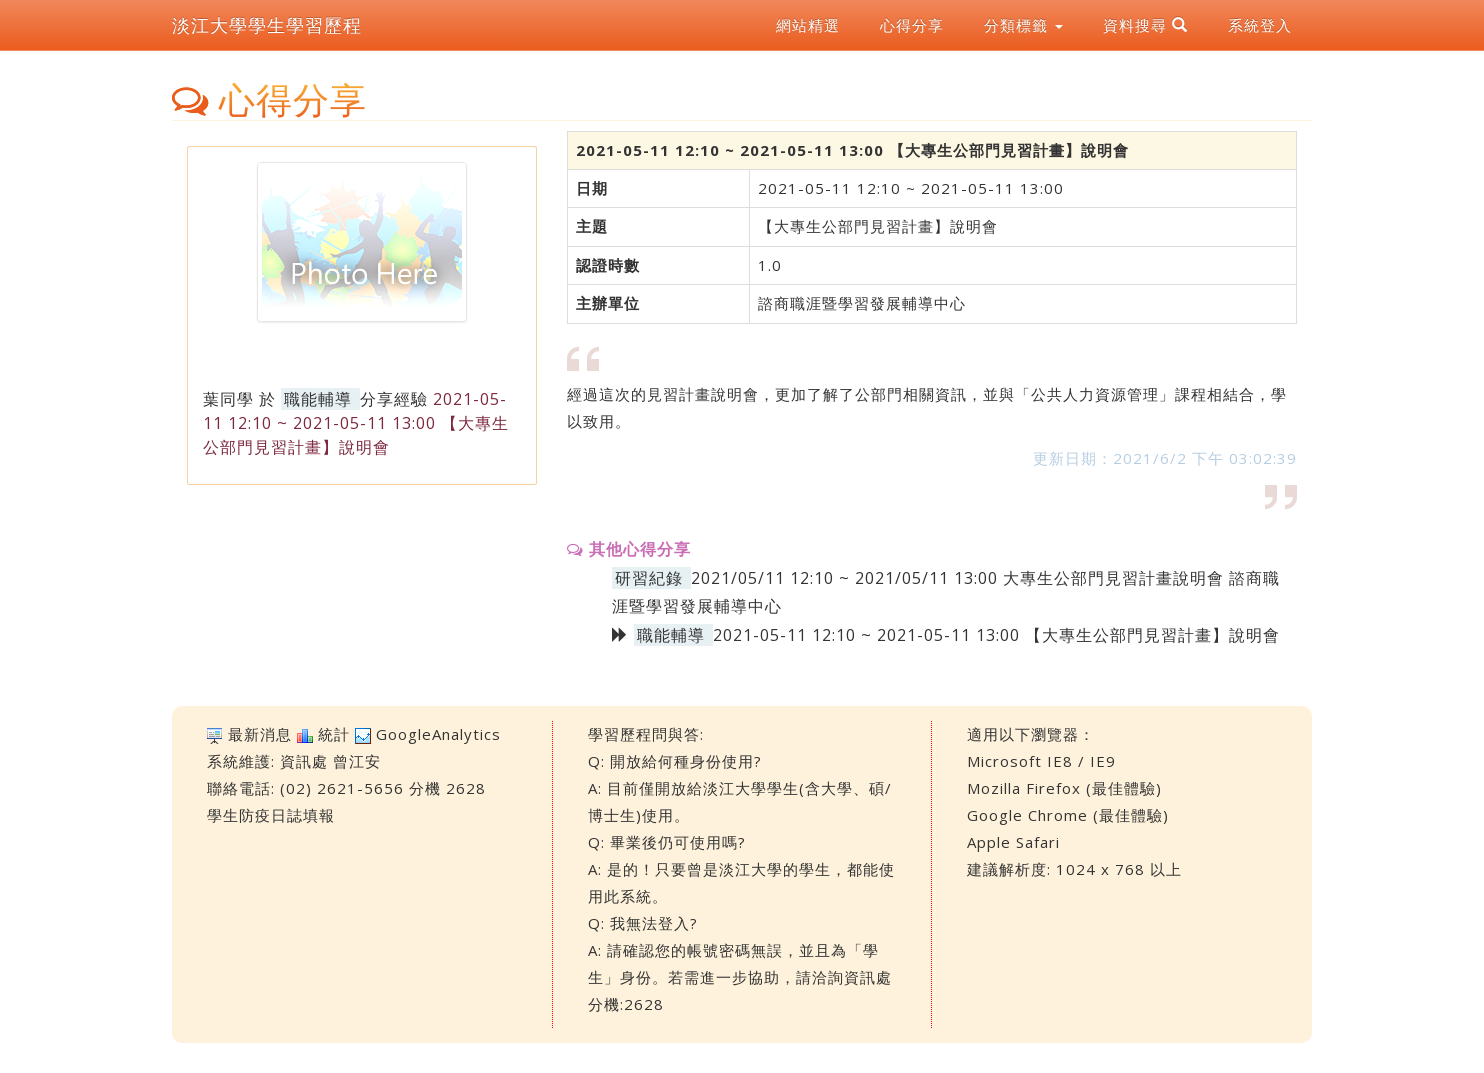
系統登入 (1260, 25)
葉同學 (228, 399)
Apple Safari (1013, 842)
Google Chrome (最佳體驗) (1068, 815)
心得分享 (912, 25)
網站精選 (808, 25)
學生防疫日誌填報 (271, 815)
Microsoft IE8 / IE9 (1041, 761)
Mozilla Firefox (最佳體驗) (1064, 788)
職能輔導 (318, 399)
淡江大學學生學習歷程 (267, 25)
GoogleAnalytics (438, 734)
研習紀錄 (649, 578)
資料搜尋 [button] (1145, 25)
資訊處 (304, 761)
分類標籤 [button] (1023, 25)
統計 (334, 734)
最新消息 (260, 734)
